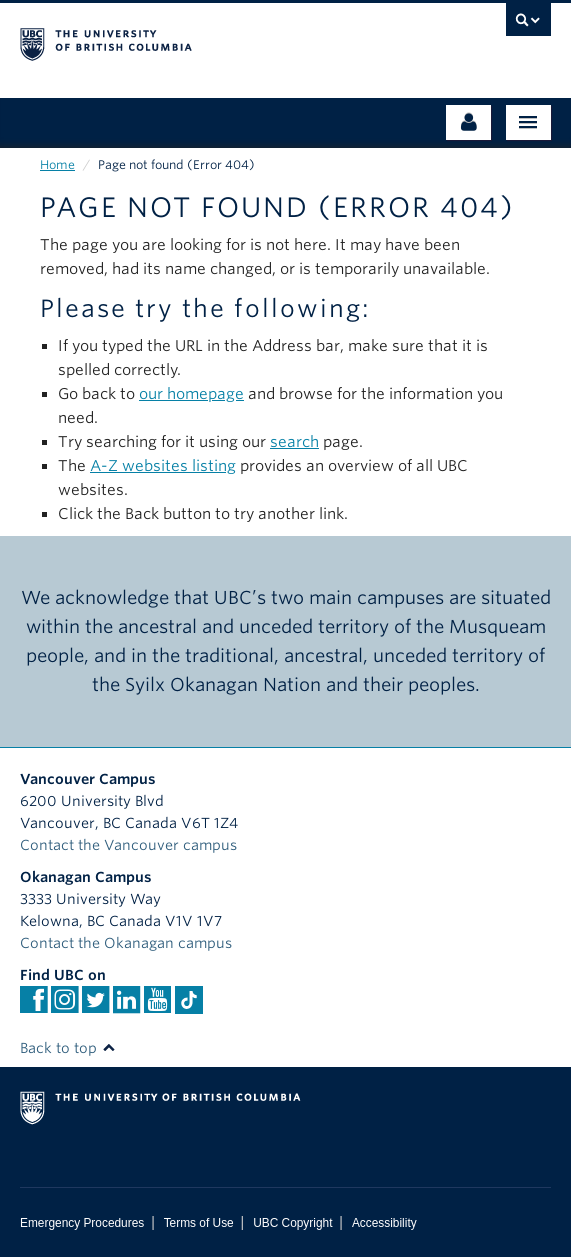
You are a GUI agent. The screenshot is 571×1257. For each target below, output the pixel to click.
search (294, 442)
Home (57, 164)
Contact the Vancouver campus (128, 845)
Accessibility (384, 1223)
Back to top (68, 1048)
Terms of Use (199, 1223)
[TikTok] (189, 1000)
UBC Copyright (292, 1223)
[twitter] (95, 1006)
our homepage (191, 394)
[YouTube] (157, 1006)
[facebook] (33, 1006)
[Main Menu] (528, 122)
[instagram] (64, 1006)
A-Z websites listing (163, 466)
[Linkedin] (126, 1006)
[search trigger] (528, 25)
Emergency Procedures (82, 1223)
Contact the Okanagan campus (126, 943)
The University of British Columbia (206, 41)
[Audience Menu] (468, 122)
